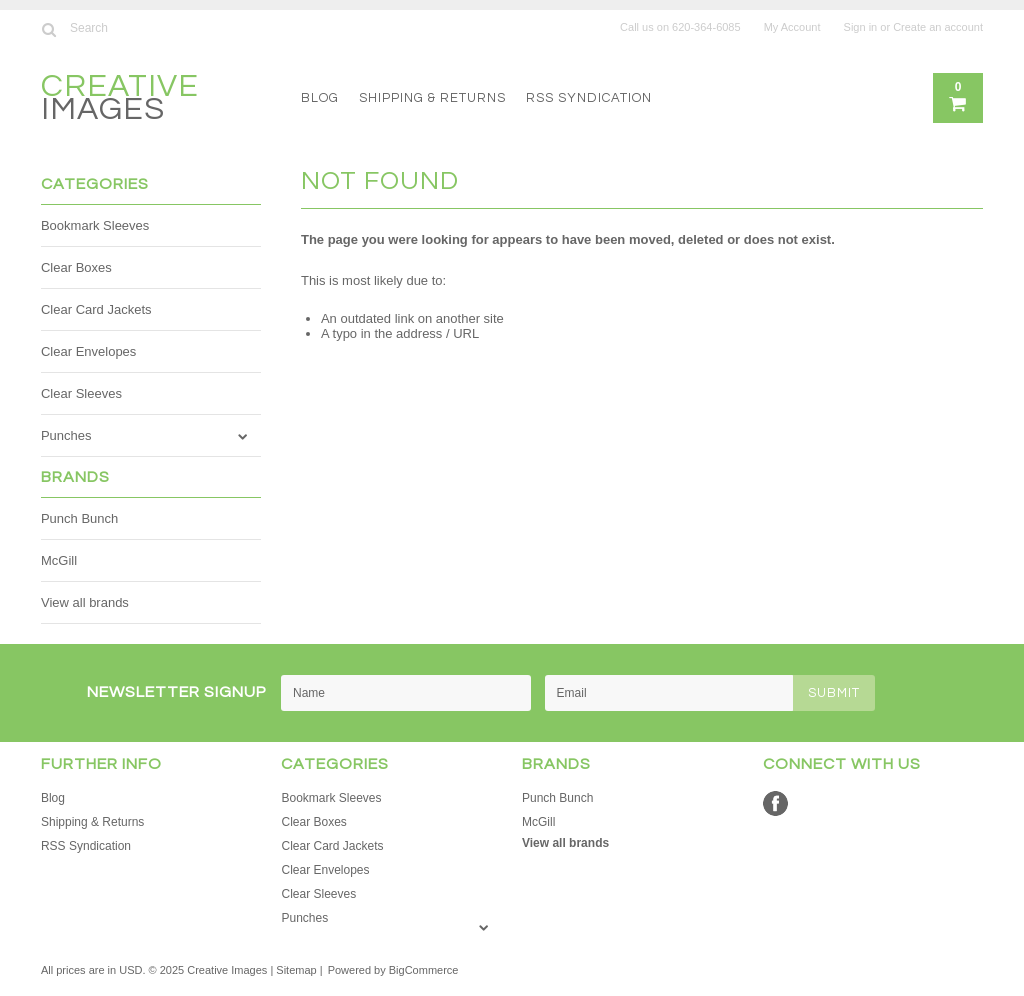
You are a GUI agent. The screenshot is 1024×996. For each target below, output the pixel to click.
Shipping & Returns (432, 98)
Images (120, 100)
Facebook (775, 803)
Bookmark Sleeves (95, 225)
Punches (66, 435)
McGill (59, 560)
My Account (792, 27)
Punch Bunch (79, 518)
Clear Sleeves (81, 393)
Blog (320, 98)
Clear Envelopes (88, 351)
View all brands (85, 602)
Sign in (861, 27)
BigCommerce (424, 970)
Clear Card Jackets (96, 309)
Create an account (938, 27)
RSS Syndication (589, 98)
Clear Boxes (76, 267)
